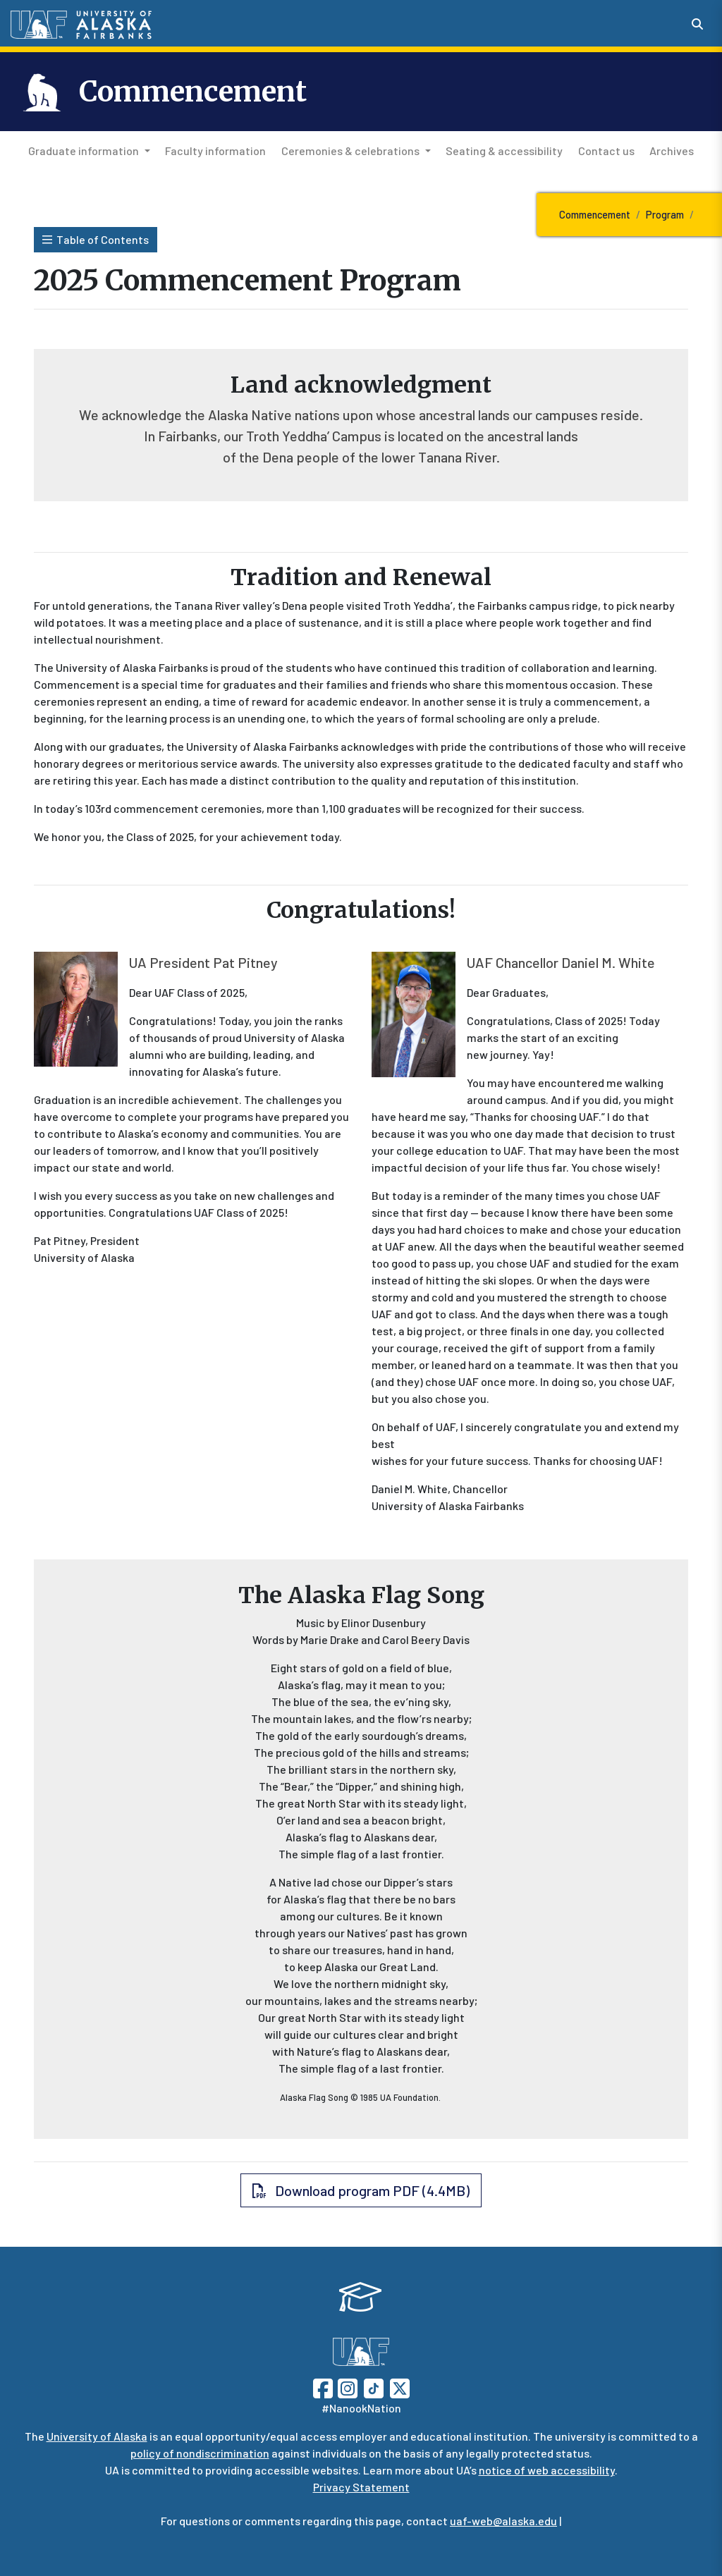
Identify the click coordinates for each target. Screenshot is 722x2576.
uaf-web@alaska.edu (503, 2520)
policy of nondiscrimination (199, 2453)
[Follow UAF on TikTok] (374, 2386)
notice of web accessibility (547, 2470)
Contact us (604, 149)
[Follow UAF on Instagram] (346, 2386)
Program (665, 215)
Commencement (193, 91)
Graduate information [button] (83, 150)
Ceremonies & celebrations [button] (350, 150)
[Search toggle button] (697, 24)
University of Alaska (97, 2436)
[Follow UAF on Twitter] (400, 2386)
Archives (669, 149)
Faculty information (212, 149)
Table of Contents (95, 239)
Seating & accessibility (501, 149)
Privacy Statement (361, 2487)
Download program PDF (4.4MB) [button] (361, 2190)
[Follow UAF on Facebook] (323, 2386)
